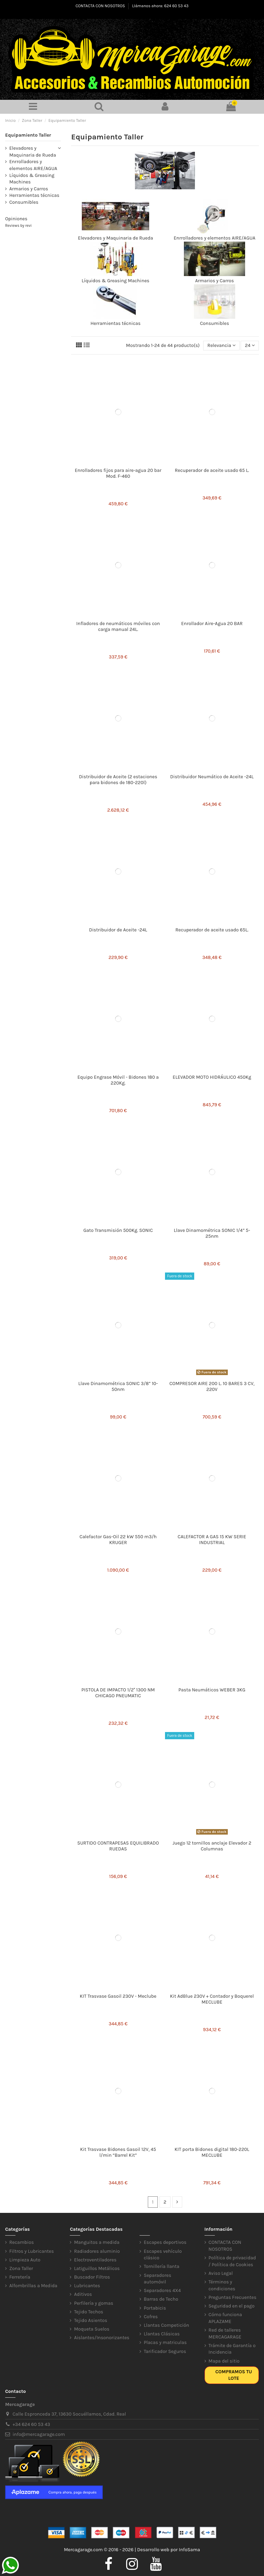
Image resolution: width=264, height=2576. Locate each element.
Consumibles (214, 323)
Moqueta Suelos (91, 2329)
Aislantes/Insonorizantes (101, 2338)
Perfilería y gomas (93, 2303)
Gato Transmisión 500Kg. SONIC (118, 1230)
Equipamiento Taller (28, 135)
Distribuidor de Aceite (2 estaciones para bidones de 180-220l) (118, 779)
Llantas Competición (166, 2325)
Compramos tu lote (234, 2375)
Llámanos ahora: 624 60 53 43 (160, 5)
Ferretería (19, 2277)
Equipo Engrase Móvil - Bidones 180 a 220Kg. (118, 1080)
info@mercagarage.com (39, 2434)
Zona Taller (21, 2268)
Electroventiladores (95, 2260)
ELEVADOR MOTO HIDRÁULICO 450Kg (212, 1077)
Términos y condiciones (222, 2285)
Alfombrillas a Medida (33, 2286)
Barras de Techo (161, 2299)
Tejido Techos (88, 2312)
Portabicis (155, 2308)
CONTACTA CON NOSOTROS (101, 5)
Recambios (21, 2242)
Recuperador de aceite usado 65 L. (212, 470)
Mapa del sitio (224, 2361)
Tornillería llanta (161, 2266)
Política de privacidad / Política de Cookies (232, 2261)
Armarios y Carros (214, 281)
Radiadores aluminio (97, 2251)
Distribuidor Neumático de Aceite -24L (212, 777)
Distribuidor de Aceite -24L (118, 930)
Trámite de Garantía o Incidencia (232, 2349)
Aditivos (83, 2294)
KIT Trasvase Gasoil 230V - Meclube (118, 1996)
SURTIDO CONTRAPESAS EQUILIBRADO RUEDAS (118, 1846)
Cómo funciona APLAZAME (225, 2318)
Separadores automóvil (157, 2278)
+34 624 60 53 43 (31, 2424)
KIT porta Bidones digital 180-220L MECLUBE (212, 2152)
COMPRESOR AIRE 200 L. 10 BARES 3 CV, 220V (211, 1386)
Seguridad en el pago (232, 2306)
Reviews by (18, 225)
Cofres (151, 2317)
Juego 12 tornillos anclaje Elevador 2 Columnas (212, 1846)
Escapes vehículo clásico (163, 2254)
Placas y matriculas (165, 2342)
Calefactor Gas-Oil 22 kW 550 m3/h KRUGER (117, 1539)
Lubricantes (87, 2286)
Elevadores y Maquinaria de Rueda (115, 238)
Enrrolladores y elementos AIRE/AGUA (214, 238)
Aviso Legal (221, 2273)
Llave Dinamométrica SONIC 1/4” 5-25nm (212, 1233)
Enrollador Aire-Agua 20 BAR (212, 623)
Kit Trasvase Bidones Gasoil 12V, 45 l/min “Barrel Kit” (118, 2152)
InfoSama (189, 2550)
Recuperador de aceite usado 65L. (212, 930)
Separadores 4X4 (162, 2290)
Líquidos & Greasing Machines (116, 281)
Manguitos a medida (96, 2242)
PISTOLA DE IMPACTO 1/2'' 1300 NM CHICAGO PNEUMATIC (118, 1693)
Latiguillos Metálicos (97, 2268)
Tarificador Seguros (165, 2351)
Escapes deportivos (165, 2242)
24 (250, 345)
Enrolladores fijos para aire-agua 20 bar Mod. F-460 (118, 473)
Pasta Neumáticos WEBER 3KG (211, 1690)
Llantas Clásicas (161, 2334)
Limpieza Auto (24, 2260)
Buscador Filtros (92, 2277)
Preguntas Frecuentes (232, 2297)
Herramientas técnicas (115, 323)
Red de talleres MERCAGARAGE (225, 2333)
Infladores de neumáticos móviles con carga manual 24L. (118, 626)
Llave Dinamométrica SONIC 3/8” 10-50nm (118, 1386)
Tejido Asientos (90, 2320)
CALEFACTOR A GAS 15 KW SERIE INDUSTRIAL (212, 1539)
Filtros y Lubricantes (31, 2251)
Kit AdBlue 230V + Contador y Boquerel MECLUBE (212, 1999)
